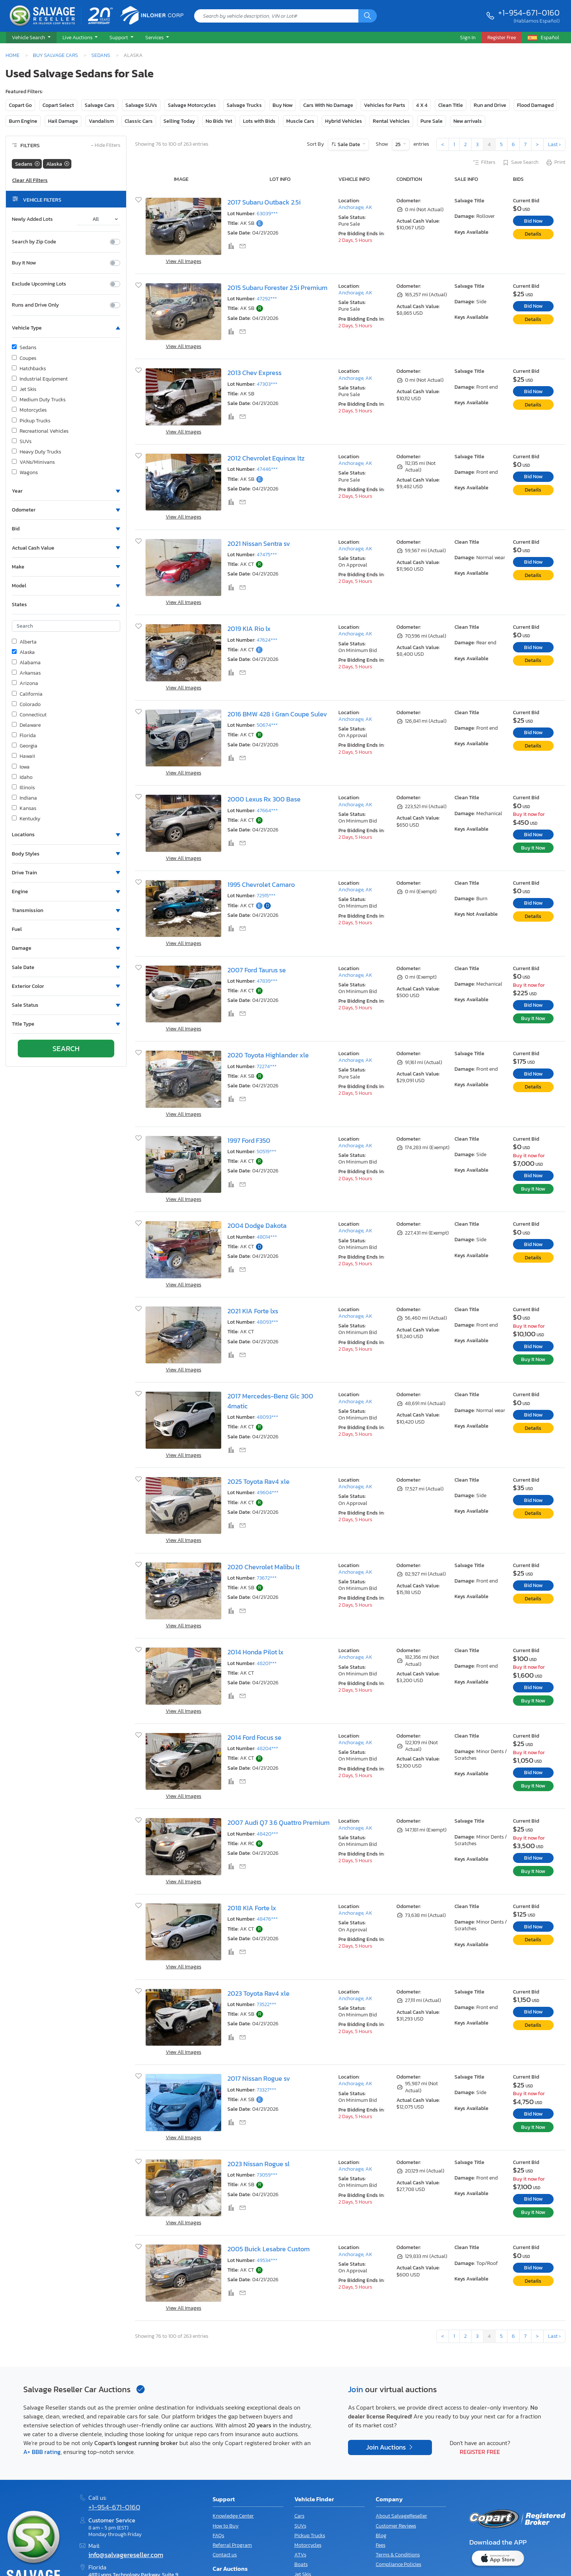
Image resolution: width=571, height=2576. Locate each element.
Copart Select (58, 105)
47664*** (267, 810)
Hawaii (23, 756)
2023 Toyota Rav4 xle (258, 1993)
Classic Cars (139, 121)
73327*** (266, 2090)
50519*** (266, 1151)
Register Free (480, 2451)
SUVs (21, 441)
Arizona (25, 683)
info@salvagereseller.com (125, 2555)
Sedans (100, 55)
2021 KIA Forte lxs (252, 1311)
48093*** (267, 1322)
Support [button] (119, 37)
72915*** (266, 895)
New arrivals (467, 121)
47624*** (267, 640)
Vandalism (101, 121)
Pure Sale (431, 121)
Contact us (225, 2555)
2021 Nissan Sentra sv (258, 543)
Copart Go (20, 105)
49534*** (267, 2260)
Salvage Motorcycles (192, 105)
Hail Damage (63, 121)
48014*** (267, 1237)
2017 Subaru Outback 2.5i (264, 202)
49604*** (267, 1492)
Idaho (22, 777)
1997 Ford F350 (248, 1140)
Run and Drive (490, 105)
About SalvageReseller (401, 2516)
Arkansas (26, 673)
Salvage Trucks (244, 105)
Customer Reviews (396, 2526)
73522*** (266, 2004)
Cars (299, 2516)
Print (555, 162)
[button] (31, 38)
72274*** (267, 1066)
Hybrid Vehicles (343, 121)
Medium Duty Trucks (38, 399)
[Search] (367, 16)
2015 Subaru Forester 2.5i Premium (277, 288)
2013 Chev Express (254, 373)
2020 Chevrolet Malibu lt (263, 1567)
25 (398, 144)
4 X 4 (422, 105)
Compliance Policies (398, 2564)
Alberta (24, 642)
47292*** (267, 299)
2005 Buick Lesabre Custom (268, 2249)
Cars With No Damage (328, 105)
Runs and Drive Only (35, 305)
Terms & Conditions (398, 2555)
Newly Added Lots (32, 219)
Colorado (26, 704)
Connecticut (29, 715)
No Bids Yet (219, 121)
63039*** (267, 213)
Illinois (23, 787)
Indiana (24, 798)
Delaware (26, 725)
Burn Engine (23, 121)
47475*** (267, 554)
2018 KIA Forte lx (251, 1908)
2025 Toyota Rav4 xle (258, 1481)
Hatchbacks (29, 368)
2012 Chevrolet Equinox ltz (266, 458)
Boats (301, 2564)
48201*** (267, 1663)
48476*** (267, 1919)
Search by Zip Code (34, 242)
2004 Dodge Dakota (257, 1225)
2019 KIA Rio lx (249, 629)
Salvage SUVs (141, 105)
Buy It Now (24, 263)
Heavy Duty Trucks (36, 452)
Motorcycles (29, 410)
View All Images (183, 261)
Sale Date (349, 144)
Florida (24, 735)
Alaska (23, 652)
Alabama (26, 662)
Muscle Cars (300, 121)
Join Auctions (386, 2447)
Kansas (24, 808)
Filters (483, 162)
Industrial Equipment (40, 379)
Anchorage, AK (355, 207)
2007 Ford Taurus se (256, 970)
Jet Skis (24, 389)
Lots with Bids (259, 121)
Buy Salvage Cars (55, 55)
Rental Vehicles (391, 121)
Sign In (468, 37)
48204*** (267, 1748)
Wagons (25, 472)
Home (13, 55)
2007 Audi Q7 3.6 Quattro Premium (278, 1822)
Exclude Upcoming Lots (39, 284)
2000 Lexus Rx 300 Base (264, 799)
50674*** (267, 725)
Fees (380, 2545)
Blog (381, 2535)
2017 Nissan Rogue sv (258, 2078)
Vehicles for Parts (384, 105)
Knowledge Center (233, 2516)
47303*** (267, 384)
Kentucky (26, 819)
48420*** (267, 1834)
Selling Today (179, 121)
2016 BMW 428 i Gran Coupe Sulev (277, 714)
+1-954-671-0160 (529, 12)
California (27, 694)
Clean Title (450, 105)
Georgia (24, 746)
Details (533, 234)
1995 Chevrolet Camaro (261, 884)
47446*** (267, 469)
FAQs (218, 2535)
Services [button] (155, 37)
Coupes (24, 358)
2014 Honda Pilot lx (255, 1652)
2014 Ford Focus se (254, 1737)
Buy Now (283, 105)
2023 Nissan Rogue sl (258, 2164)
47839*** (267, 981)
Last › (554, 144)
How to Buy (226, 2526)
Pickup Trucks (31, 421)
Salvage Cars (100, 105)
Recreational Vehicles (40, 431)
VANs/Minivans (33, 462)
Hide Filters (105, 145)
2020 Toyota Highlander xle (268, 1055)
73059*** (267, 2175)
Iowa (21, 767)
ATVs (300, 2555)
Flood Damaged (535, 105)
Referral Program (232, 2545)
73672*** (267, 1578)
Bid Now (533, 221)
